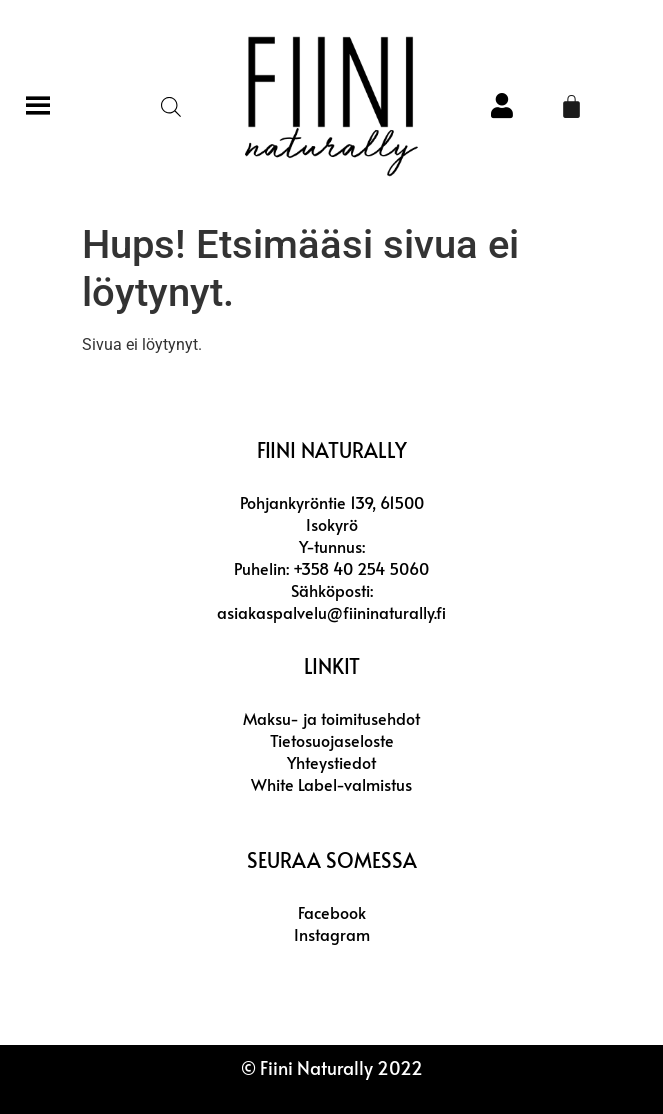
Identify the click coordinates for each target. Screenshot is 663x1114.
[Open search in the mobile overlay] (171, 107)
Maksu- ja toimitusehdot (331, 718)
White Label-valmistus (331, 784)
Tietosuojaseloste (332, 740)
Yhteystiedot (331, 762)
